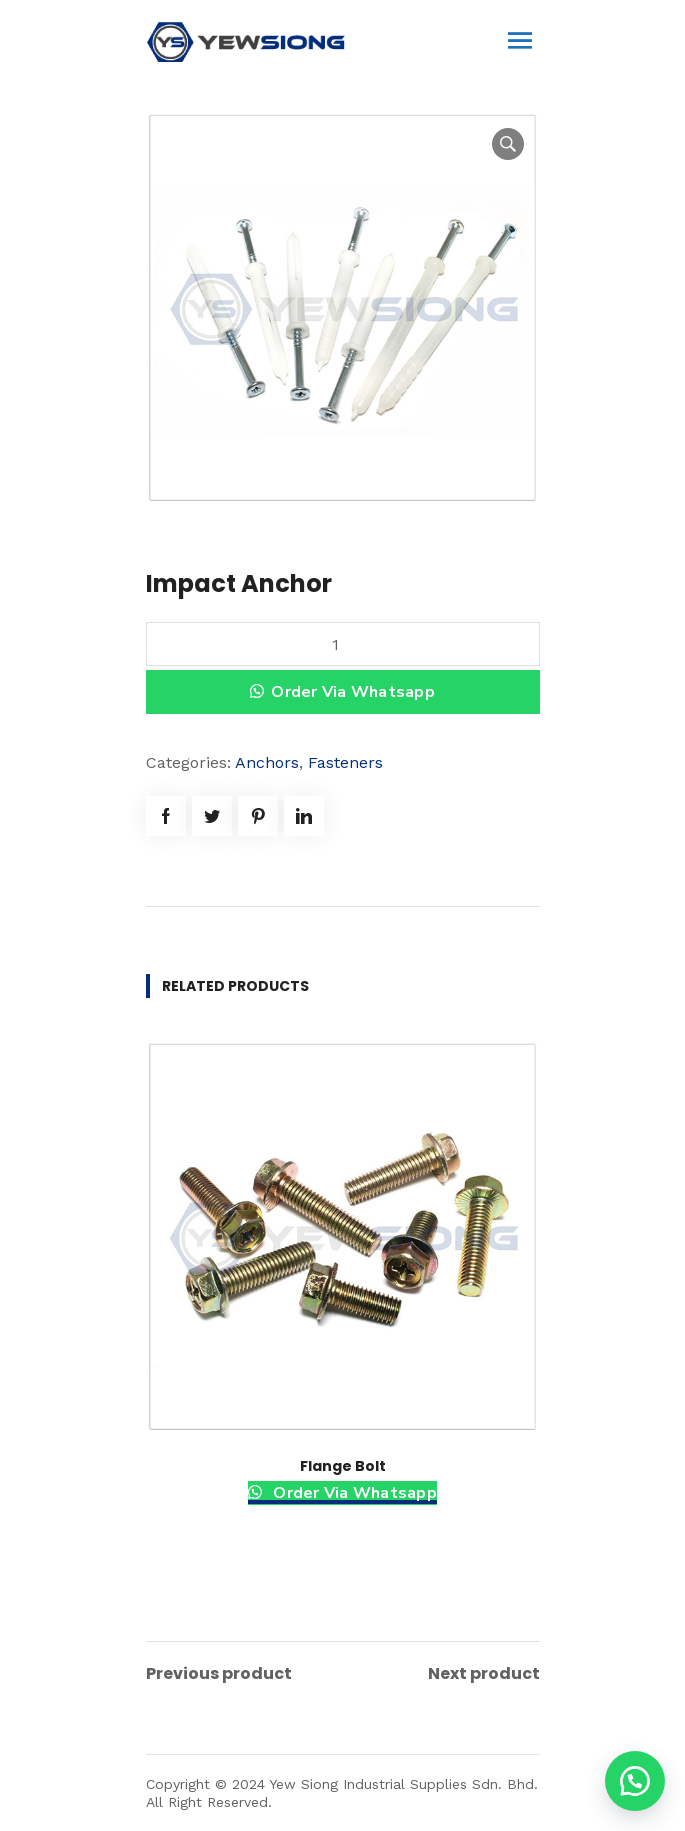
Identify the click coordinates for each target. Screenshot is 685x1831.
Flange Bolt (343, 1466)
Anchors (267, 762)
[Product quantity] (343, 644)
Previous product (219, 1674)
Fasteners (345, 762)
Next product (484, 1674)
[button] (635, 1781)
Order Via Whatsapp (353, 692)
